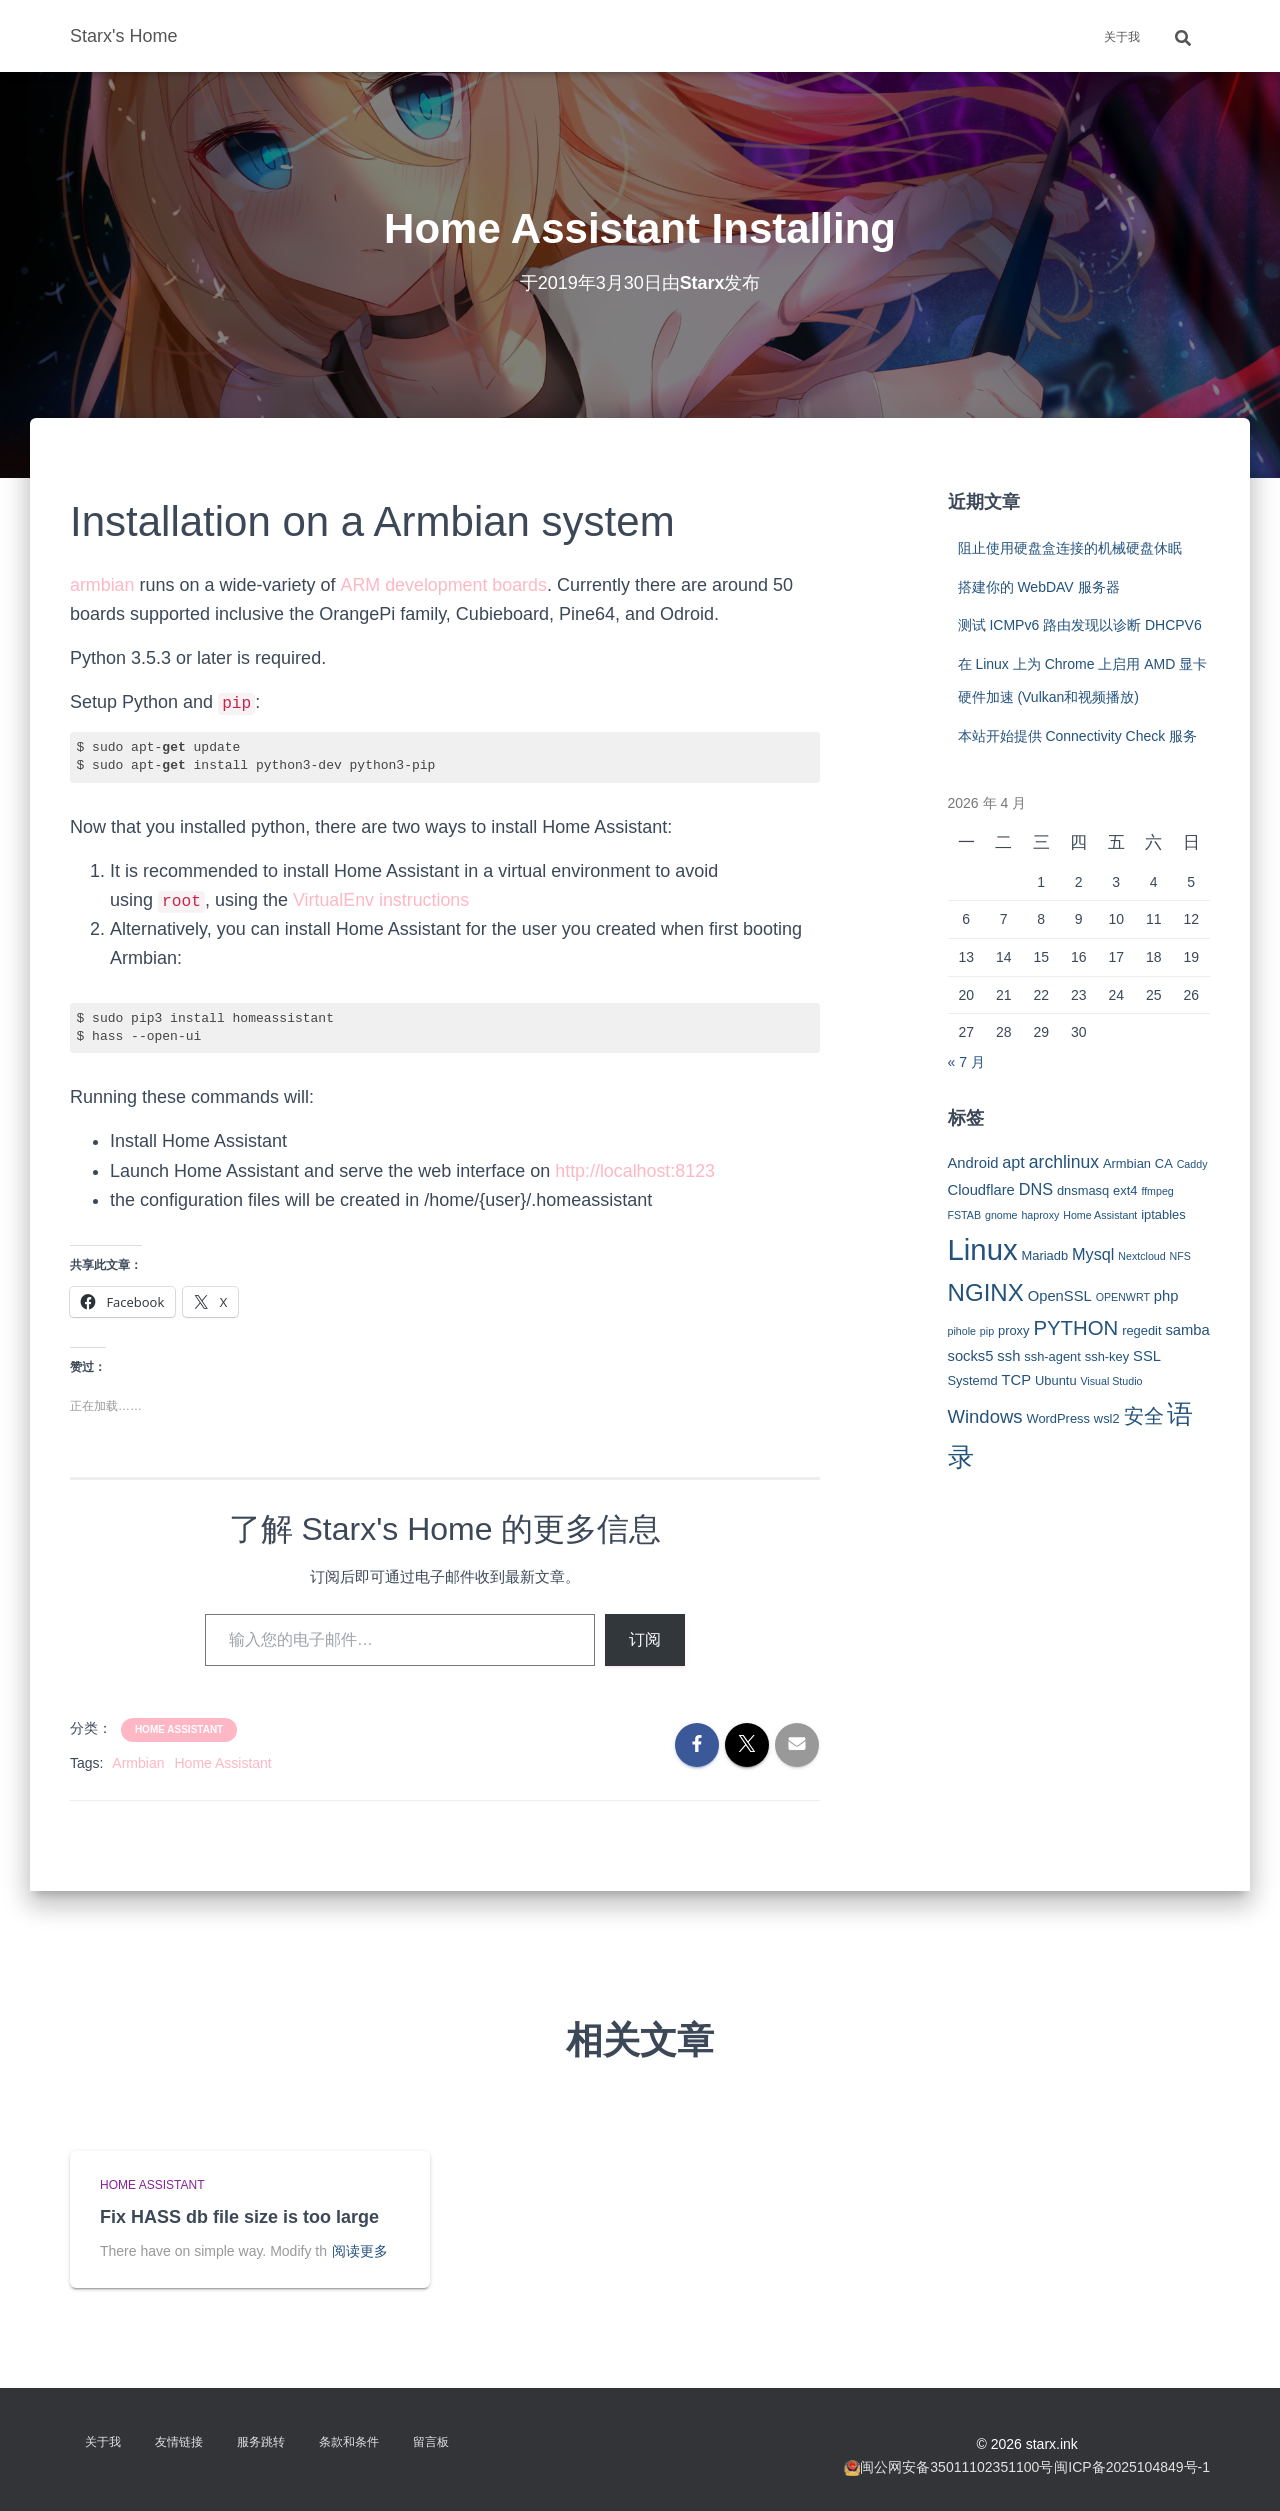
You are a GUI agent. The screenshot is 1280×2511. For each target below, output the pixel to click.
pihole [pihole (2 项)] (962, 1331)
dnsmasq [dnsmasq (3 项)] (1083, 1190)
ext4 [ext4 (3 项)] (1125, 1190)
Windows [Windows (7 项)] (985, 1416)
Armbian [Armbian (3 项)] (1127, 1163)
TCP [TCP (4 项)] (1017, 1380)
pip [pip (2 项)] (987, 1331)
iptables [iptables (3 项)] (1163, 1214)
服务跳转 (261, 2442)
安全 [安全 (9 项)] (1144, 1416)
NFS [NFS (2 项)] (1180, 1256)
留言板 (431, 2442)
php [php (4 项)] (1166, 1296)
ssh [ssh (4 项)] (1008, 1356)
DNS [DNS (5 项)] (1036, 1189)
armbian (102, 585)
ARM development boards (444, 585)
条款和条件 (349, 2442)
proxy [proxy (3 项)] (1014, 1330)
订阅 (645, 1639)
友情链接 (179, 2442)
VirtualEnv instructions (382, 900)
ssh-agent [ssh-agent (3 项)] (1052, 1356)
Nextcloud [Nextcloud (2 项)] (1141, 1256)
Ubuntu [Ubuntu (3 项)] (1056, 1380)
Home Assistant (179, 1729)
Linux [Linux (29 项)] (983, 1249)
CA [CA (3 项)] (1164, 1163)
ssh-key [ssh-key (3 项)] (1107, 1356)
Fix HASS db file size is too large (239, 2217)
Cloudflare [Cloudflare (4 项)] (981, 1190)
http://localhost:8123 (635, 1171)
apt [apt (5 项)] (1013, 1162)
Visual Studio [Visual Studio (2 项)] (1111, 1381)
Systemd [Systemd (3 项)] (973, 1380)
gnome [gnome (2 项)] (1001, 1215)
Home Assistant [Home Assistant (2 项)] (1100, 1215)
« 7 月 (966, 1062)
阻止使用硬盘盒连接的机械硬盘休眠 (1070, 548)
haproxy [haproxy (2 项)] (1040, 1215)
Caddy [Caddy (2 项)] (1192, 1164)
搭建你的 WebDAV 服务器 (1039, 587)
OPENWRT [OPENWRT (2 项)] (1123, 1297)
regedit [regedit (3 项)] (1141, 1330)
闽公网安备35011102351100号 (956, 2467)
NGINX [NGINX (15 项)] (986, 1292)
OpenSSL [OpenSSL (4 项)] (1060, 1296)
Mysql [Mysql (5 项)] (1093, 1254)
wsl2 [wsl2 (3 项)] (1107, 1418)
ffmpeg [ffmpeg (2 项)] (1157, 1191)
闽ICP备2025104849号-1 (1132, 2467)
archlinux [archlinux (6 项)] (1064, 1162)
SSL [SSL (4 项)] (1147, 1356)
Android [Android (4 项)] (973, 1163)
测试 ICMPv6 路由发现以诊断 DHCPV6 (1080, 625)
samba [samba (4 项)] (1187, 1330)
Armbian (138, 1763)
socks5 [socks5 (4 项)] (971, 1356)
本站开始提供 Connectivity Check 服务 (1078, 736)
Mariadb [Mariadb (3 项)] (1045, 1255)
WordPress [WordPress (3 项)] (1058, 1418)
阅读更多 (360, 2251)
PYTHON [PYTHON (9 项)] (1075, 1328)
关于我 (1122, 37)
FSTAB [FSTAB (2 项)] (965, 1215)
